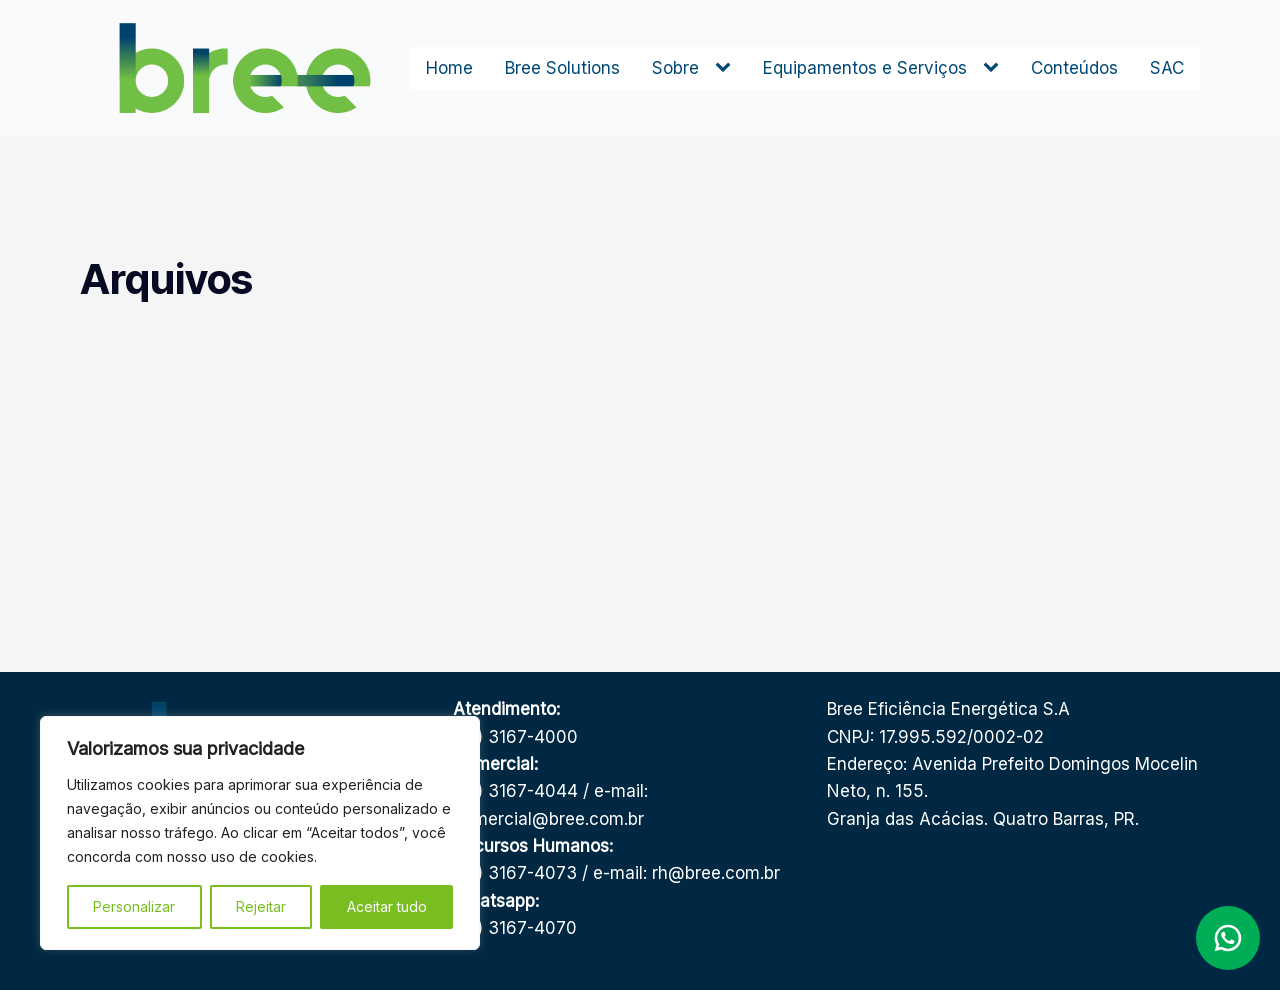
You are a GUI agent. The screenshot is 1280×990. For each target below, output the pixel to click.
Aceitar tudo (387, 906)
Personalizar (134, 906)
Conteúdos (1074, 68)
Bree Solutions (562, 68)
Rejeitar (261, 906)
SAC (1167, 68)
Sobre (675, 68)
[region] (260, 833)
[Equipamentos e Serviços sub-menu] (995, 68)
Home (449, 68)
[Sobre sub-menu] (727, 68)
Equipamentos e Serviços (865, 68)
